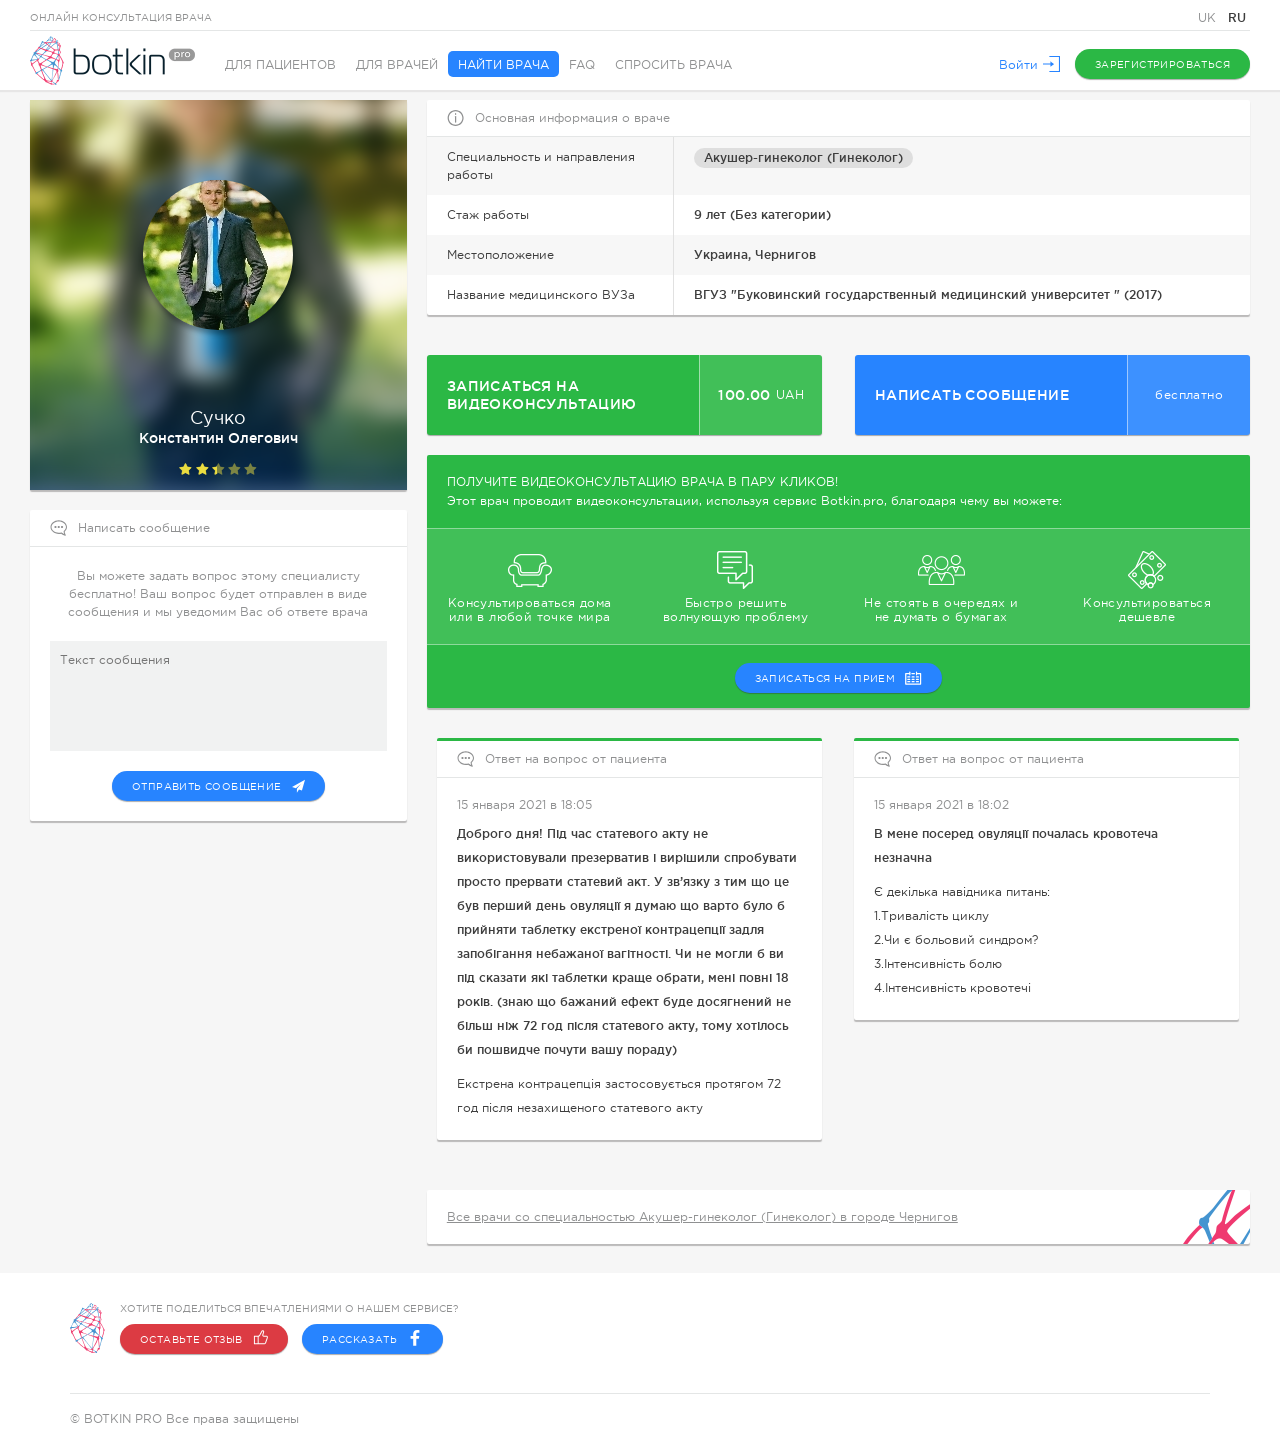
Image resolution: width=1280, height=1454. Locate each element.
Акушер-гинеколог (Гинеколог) (803, 157)
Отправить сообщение (218, 786)
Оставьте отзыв (204, 1339)
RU (1237, 17)
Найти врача (503, 65)
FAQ (582, 65)
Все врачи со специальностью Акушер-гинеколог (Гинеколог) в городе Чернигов (702, 1217)
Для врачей (397, 65)
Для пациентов (280, 65)
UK (1209, 18)
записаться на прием (839, 678)
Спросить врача (673, 65)
